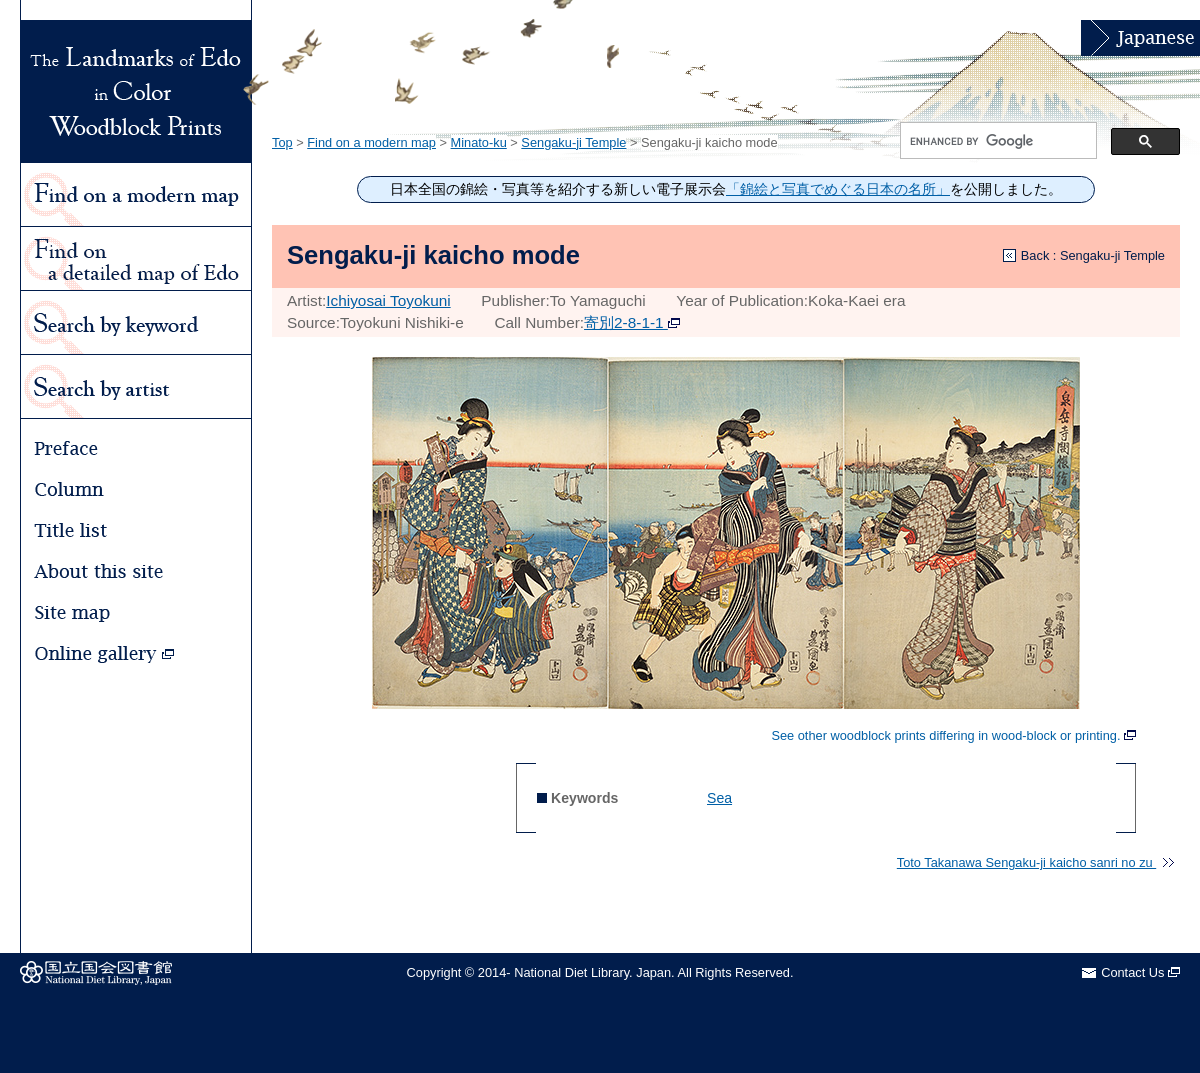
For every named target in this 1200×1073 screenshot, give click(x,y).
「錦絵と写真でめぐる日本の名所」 (838, 189)
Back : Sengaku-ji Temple (1093, 255)
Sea (719, 798)
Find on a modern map (371, 142)
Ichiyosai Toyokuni (388, 300)
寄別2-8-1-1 (632, 322)
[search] (996, 141)
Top (282, 142)
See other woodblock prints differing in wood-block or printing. (953, 736)
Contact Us (1140, 972)
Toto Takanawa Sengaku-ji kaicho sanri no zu (1035, 862)
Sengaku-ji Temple (573, 142)
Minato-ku (479, 142)
